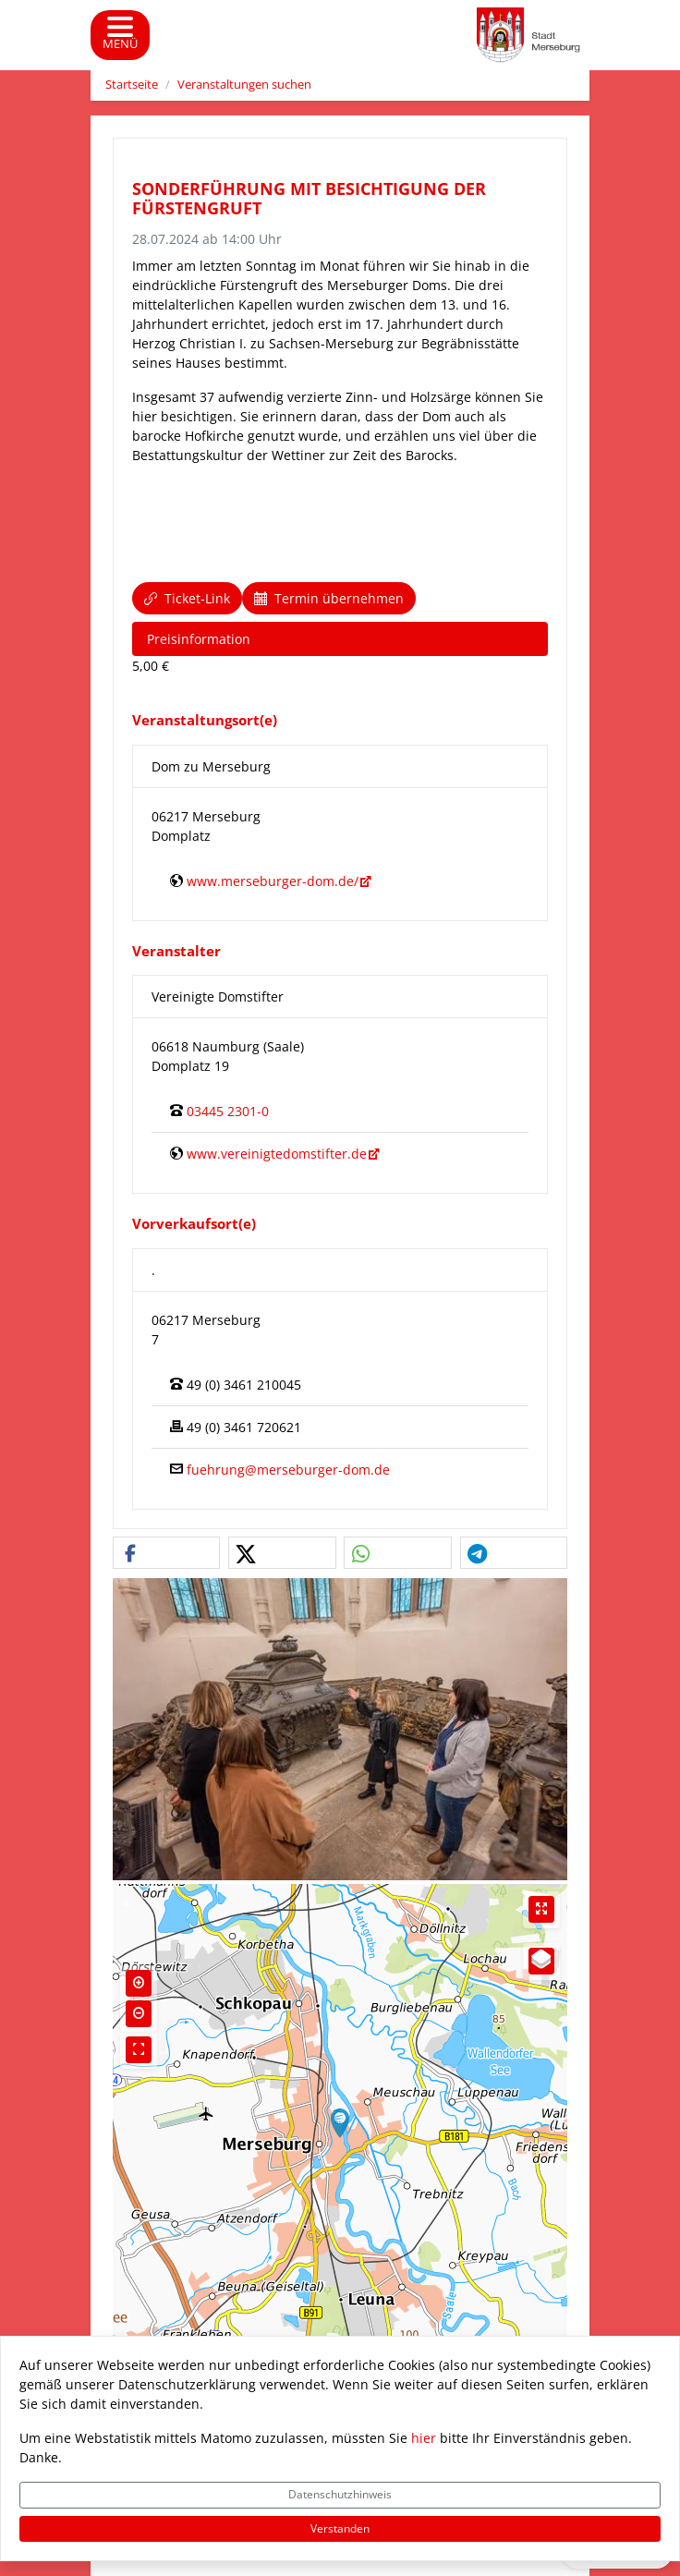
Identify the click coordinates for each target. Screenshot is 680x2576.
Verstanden (340, 2528)
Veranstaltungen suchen (244, 84)
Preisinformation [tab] (198, 639)
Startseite (131, 84)
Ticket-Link (187, 598)
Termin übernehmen (329, 598)
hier (423, 2438)
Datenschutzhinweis (340, 2494)
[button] (166, 1553)
